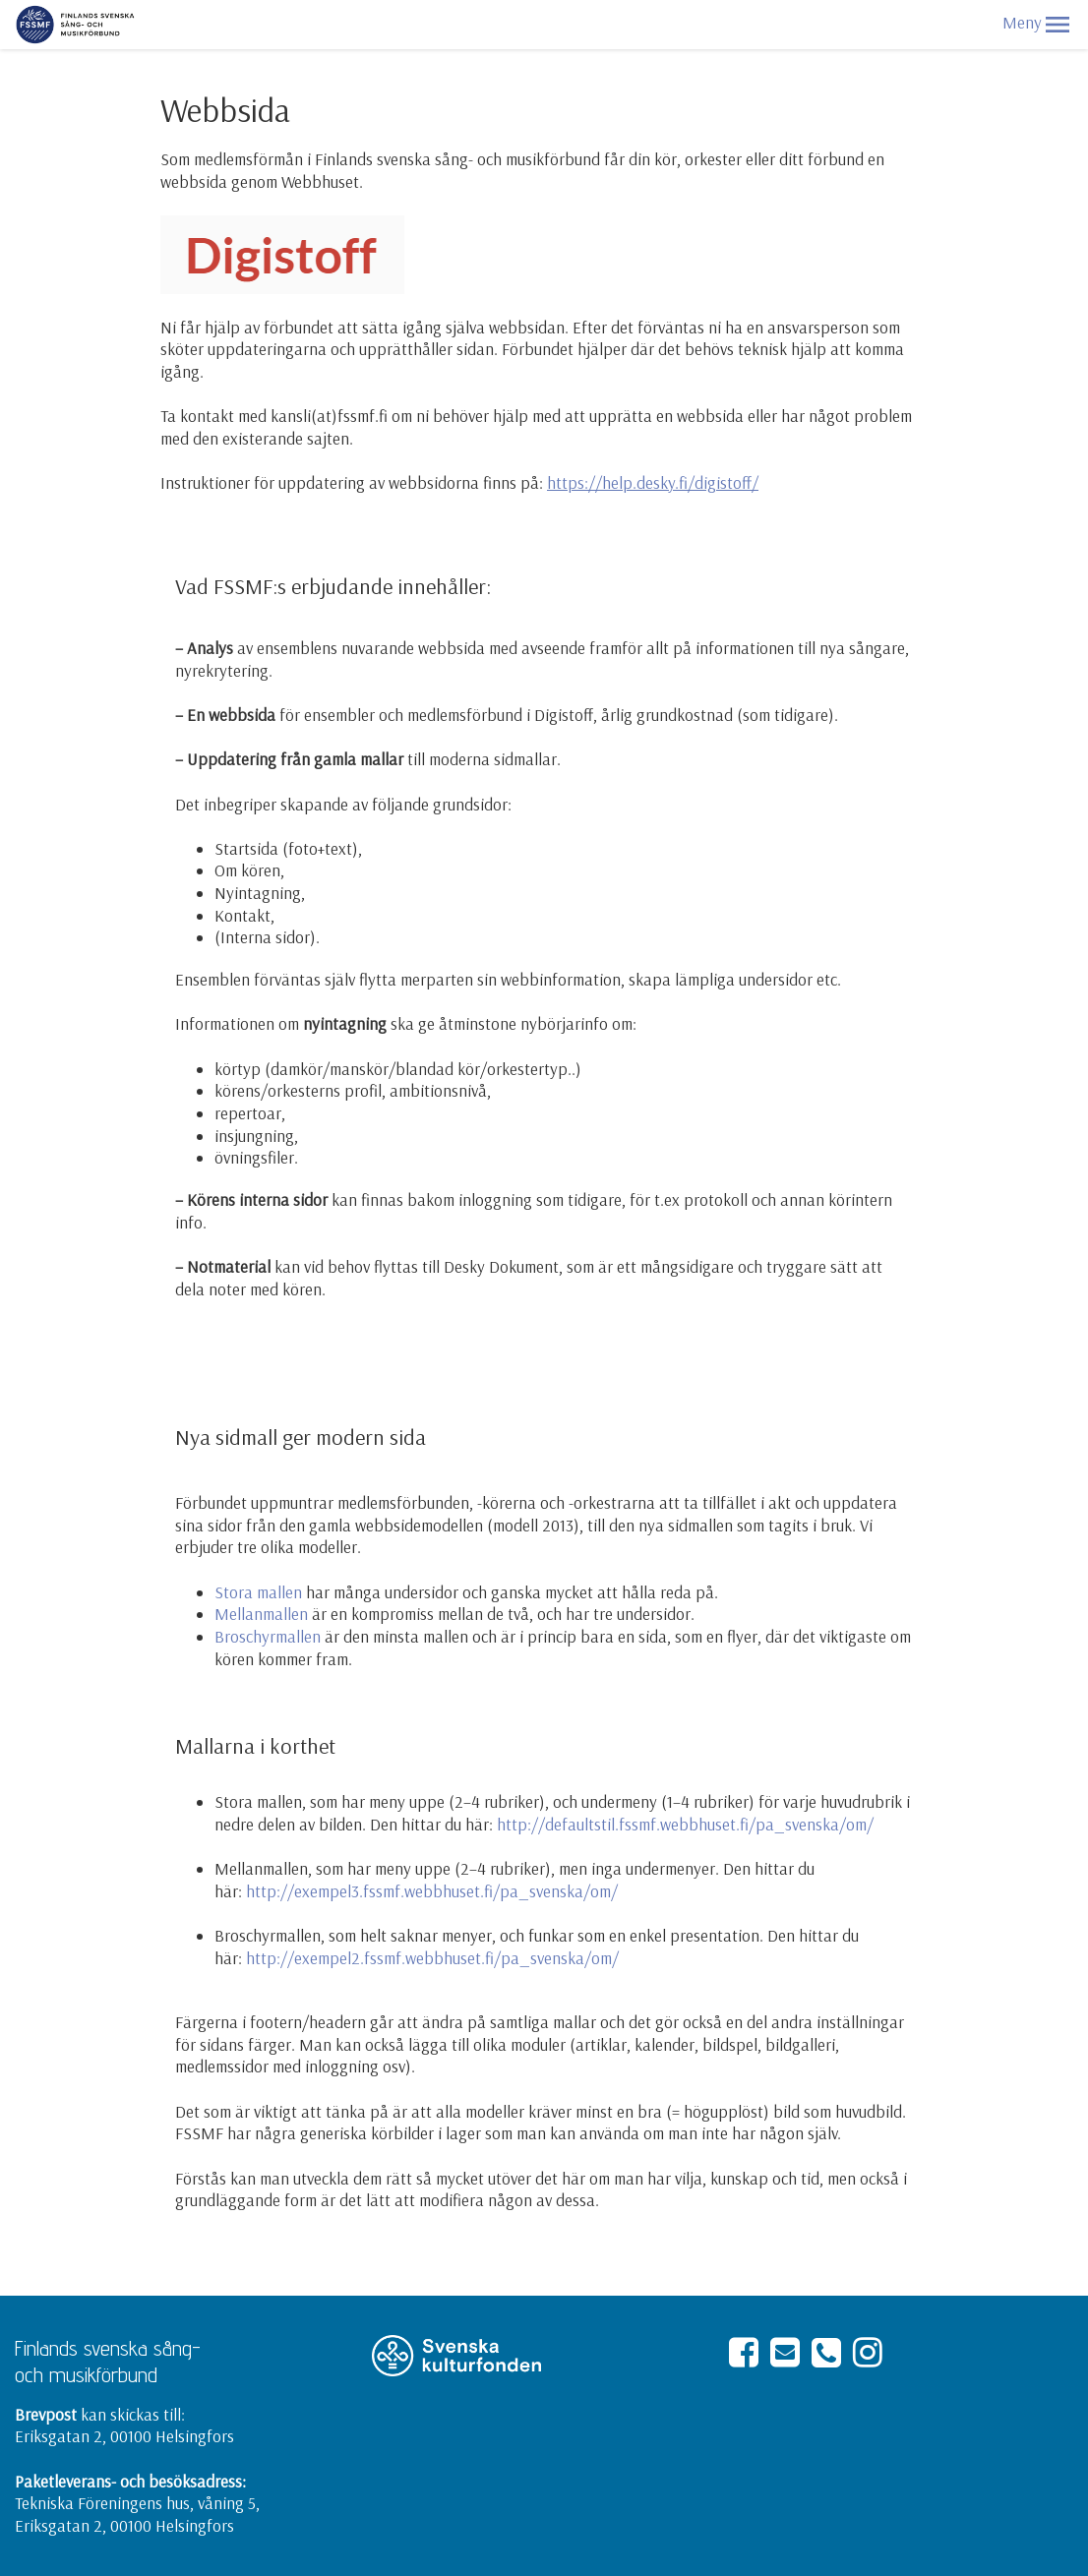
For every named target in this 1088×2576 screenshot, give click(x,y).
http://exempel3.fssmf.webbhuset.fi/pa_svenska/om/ (432, 1891)
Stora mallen (258, 1592)
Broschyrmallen (267, 1636)
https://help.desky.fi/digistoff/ (652, 482)
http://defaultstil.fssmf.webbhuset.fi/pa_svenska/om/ (685, 1824)
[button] (1057, 24)
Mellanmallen (261, 1613)
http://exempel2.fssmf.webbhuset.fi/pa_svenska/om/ (432, 1957)
